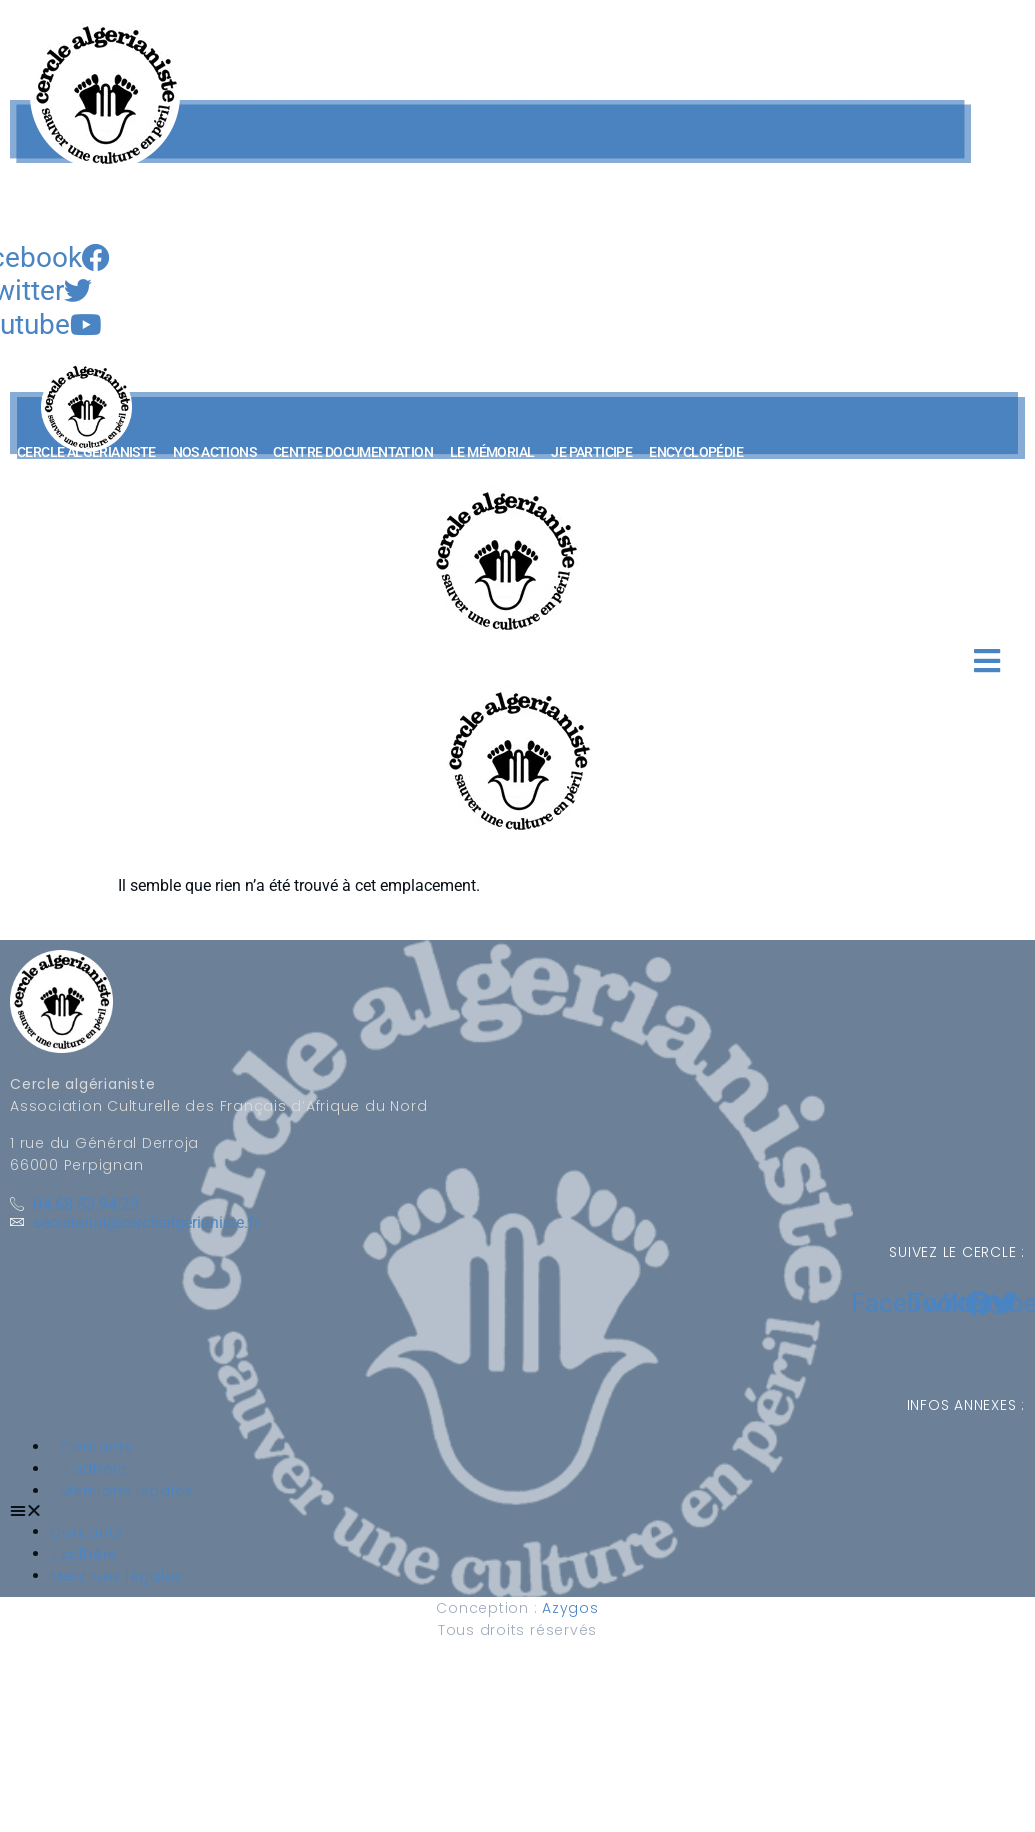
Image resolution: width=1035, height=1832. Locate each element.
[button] (44, 469)
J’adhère (94, 1469)
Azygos (570, 1608)
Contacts (96, 1447)
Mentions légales (126, 1491)
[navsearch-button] (30, 221)
